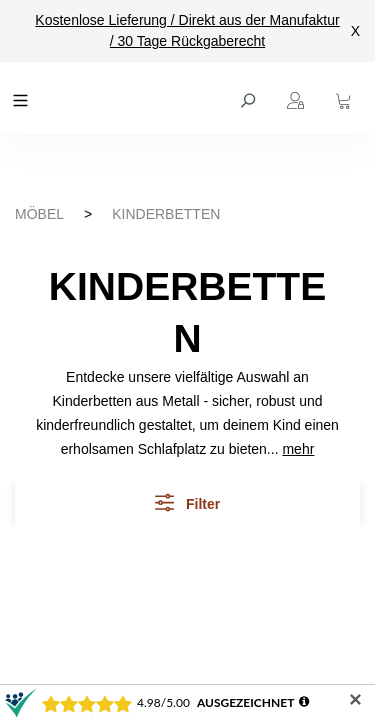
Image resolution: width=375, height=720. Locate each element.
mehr (298, 449)
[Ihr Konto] (298, 98)
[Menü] (23, 98)
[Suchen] (250, 98)
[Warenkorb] (346, 98)
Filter (187, 502)
